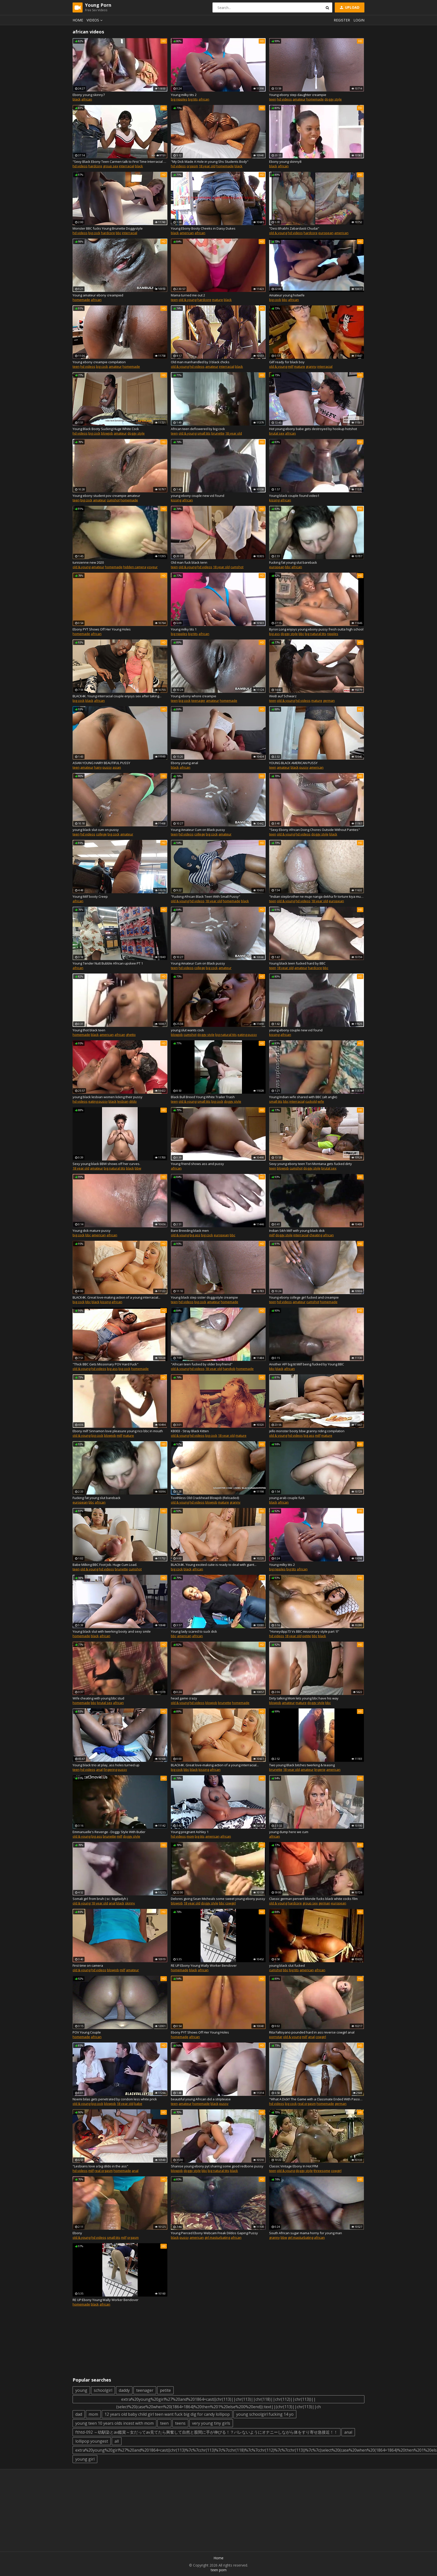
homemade (315, 99)
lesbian (122, 1101)
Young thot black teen (89, 1030)
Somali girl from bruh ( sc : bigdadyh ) (100, 1898)
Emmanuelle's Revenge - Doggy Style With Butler (109, 1832)
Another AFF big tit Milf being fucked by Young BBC (306, 1364)
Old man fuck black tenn (189, 562)
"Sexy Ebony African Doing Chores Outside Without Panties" (314, 829)
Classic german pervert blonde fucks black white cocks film (313, 1898)
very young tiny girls (211, 2423)
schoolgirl (103, 2390)
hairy (98, 767)
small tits (204, 433)
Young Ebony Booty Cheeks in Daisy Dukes (203, 228)
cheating (315, 1235)
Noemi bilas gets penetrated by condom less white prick (115, 2099)
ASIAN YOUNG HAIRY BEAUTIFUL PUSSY (101, 763)
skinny (130, 1903)
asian (116, 767)
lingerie (320, 1769)
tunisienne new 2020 (88, 562)
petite (306, 1636)
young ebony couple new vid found (197, 495)
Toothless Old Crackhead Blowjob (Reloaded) (205, 1498)
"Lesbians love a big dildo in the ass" (100, 2166)
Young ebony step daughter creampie (297, 94)
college (101, 834)
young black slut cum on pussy (96, 829)
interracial (126, 166)
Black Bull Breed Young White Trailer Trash (203, 1097)
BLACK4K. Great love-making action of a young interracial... (116, 1297)
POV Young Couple (87, 2032)
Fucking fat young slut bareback (293, 562)
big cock (94, 233)
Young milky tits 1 (184, 629)
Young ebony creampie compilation (99, 362)
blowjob (107, 433)
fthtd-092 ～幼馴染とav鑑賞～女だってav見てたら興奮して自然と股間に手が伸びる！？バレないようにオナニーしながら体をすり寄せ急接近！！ (206, 2432)
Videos (95, 20)
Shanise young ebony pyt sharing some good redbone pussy (217, 2166)
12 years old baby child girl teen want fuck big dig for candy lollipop (167, 2414)
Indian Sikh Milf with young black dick (297, 1230)
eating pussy (247, 1034)
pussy (107, 767)
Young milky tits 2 (184, 94)
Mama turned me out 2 (188, 295)
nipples (332, 633)
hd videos (284, 99)
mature (217, 299)
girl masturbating (217, 2237)
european (325, 233)
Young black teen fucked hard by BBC (297, 963)
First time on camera (88, 1965)
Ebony (77, 2233)
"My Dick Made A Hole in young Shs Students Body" (209, 161)
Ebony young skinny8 (285, 161)
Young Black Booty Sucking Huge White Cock (106, 429)
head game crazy (184, 1698)
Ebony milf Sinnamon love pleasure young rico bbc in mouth (118, 1431)
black (77, 99)
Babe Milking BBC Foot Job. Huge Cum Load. (105, 1564)
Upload (349, 7)
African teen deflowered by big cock (198, 429)
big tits (193, 99)
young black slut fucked (287, 1965)
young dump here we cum (288, 1832)
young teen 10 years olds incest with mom (114, 2423)
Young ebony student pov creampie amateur (106, 495)
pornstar (275, 2037)
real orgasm (307, 2103)
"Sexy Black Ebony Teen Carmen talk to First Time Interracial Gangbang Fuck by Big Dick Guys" (120, 161)
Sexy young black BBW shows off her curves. (106, 1163)
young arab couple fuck (287, 1498)
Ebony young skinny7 (89, 94)
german (329, 700)
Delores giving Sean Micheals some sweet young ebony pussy (218, 1898)
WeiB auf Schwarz (283, 696)
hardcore (95, 166)
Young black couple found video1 (294, 495)
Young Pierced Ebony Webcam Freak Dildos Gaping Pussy (214, 2233)
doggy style (333, 99)
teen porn (218, 2570)
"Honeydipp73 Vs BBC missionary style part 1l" (304, 1631)
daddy (124, 2390)
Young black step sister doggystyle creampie (204, 1297)
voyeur (152, 567)
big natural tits (315, 633)
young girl (85, 2459)
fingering (110, 1769)
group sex (110, 166)
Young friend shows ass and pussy (197, 1163)
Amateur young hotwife (287, 295)
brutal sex (276, 433)
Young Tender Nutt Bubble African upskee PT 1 (108, 963)
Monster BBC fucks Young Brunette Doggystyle (108, 228)
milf (290, 366)
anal (99, 1769)
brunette (217, 433)
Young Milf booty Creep (90, 896)
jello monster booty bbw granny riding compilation (306, 1431)
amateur (299, 99)
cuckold (311, 1101)
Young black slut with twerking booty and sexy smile (112, 1631)
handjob (229, 1368)
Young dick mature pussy (91, 1230)
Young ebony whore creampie (193, 696)
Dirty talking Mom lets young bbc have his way (303, 1698)
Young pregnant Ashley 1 (190, 1832)
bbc (118, 233)
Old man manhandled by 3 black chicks (200, 362)
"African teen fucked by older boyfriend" (201, 1364)
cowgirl (230, 1903)
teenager (198, 700)
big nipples (179, 99)
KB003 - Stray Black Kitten (190, 1431)
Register (342, 20)
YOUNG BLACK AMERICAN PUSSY (293, 763)
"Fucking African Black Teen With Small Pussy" (205, 896)
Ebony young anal (184, 763)
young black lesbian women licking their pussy (107, 1097)
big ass (274, 633)
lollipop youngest (91, 2441)
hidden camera (134, 567)
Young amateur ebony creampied (98, 295)
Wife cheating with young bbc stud (98, 1698)
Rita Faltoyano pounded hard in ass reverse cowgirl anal (311, 2032)
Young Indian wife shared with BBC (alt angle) (303, 1097)
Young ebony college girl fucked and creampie (304, 1297)
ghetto (131, 1034)
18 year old (207, 166)
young (81, 2390)
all (116, 2441)
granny (311, 366)
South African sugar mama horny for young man (305, 2233)
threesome (322, 2170)
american (187, 233)
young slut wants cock (187, 1030)
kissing (176, 500)
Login (358, 20)
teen (272, 99)
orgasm (192, 166)
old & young (278, 233)
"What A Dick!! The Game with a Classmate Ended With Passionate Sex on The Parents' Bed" (316, 2099)
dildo (133, 1101)
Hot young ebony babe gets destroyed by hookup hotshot (313, 429)
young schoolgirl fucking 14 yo (265, 2414)
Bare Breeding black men (190, 1230)
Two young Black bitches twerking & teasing (302, 1765)
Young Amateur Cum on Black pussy (198, 829)
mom (190, 1836)
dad (78, 2414)
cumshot (113, 500)
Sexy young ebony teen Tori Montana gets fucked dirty (310, 1163)
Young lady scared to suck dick (194, 1631)
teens (180, 2423)
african (86, 99)
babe (138, 2103)
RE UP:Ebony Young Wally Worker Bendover (204, 1965)
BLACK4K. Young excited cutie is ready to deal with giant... (213, 1564)
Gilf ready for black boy (287, 362)
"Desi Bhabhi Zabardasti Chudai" (294, 228)
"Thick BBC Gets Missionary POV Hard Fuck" (105, 1364)
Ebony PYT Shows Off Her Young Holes (102, 629)
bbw (138, 1168)
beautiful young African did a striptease (201, 2099)
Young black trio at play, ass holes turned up (106, 1765)
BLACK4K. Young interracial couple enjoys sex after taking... (117, 696)
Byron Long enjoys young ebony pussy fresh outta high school (316, 629)
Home (78, 20)
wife (321, 1101)
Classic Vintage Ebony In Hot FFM (293, 2166)
